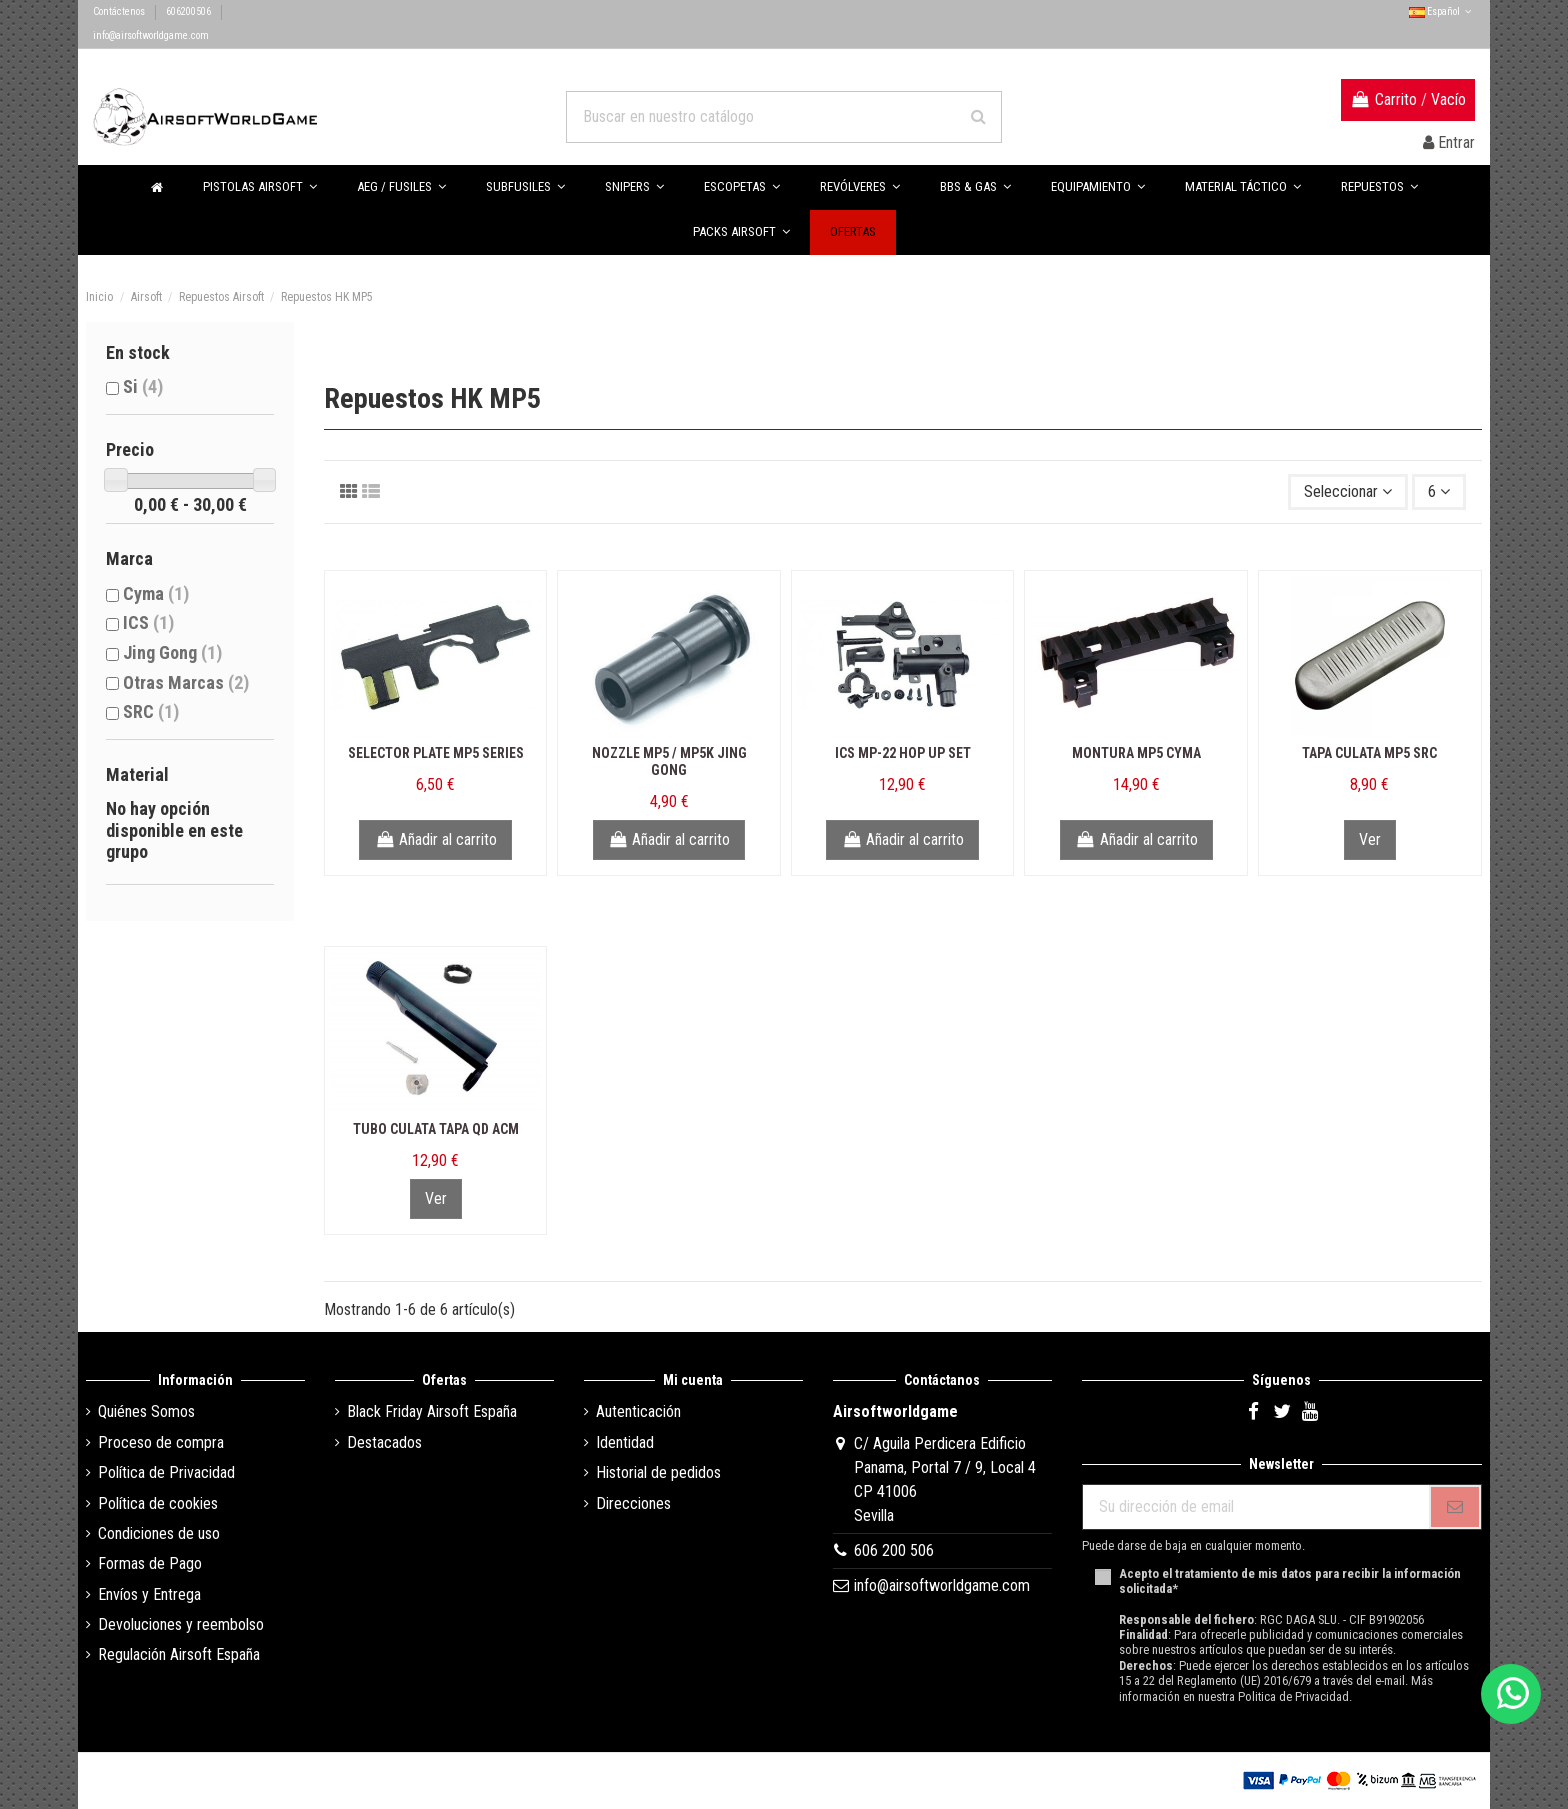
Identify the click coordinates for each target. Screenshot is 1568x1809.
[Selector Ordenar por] (1348, 492)
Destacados (384, 1442)
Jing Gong (172, 652)
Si (143, 386)
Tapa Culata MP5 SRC (1369, 753)
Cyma (156, 593)
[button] (975, 187)
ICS (148, 622)
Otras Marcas (186, 682)
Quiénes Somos (146, 1411)
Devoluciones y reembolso (181, 1624)
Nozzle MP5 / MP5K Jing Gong (669, 761)
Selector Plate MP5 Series (436, 753)
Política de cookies (158, 1503)
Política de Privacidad (166, 1472)
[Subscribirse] (1455, 1506)
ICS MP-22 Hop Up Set (903, 753)
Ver (1370, 839)
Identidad (625, 1442)
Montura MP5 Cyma (1136, 753)
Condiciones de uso (159, 1533)
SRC (151, 711)
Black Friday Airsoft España (432, 1411)
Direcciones (633, 1503)
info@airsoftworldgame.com (151, 35)
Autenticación (638, 1411)
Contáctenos (120, 11)
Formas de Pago (150, 1563)
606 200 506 (894, 1550)
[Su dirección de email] (1256, 1506)
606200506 (189, 11)
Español (1442, 11)
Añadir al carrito (435, 839)
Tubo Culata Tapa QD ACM (436, 1129)
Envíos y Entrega (149, 1594)
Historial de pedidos (658, 1472)
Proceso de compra (161, 1442)
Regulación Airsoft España (179, 1654)
